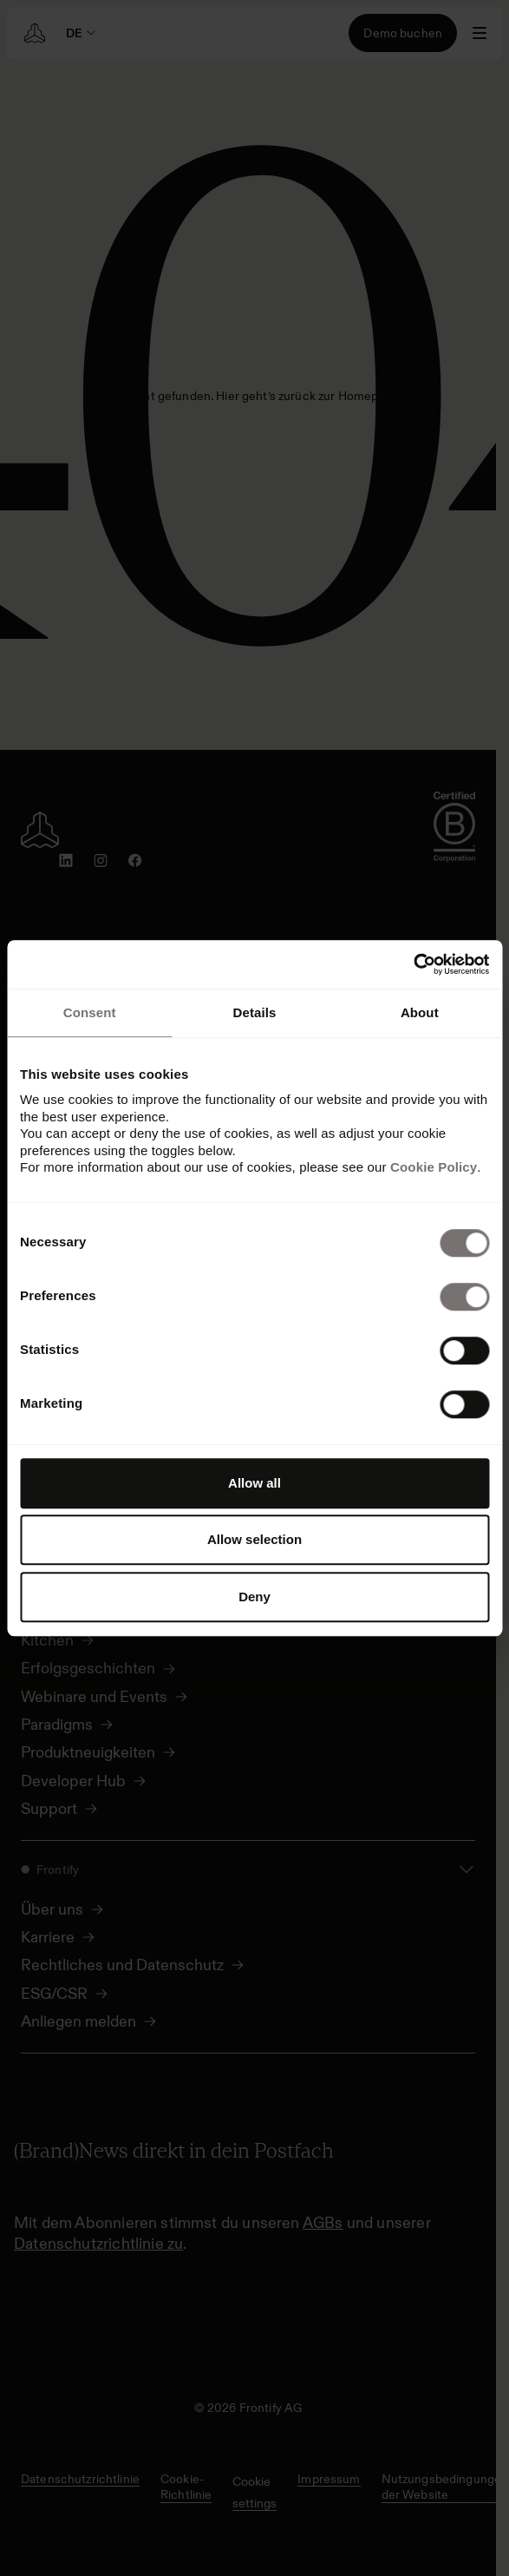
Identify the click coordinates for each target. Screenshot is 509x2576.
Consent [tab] (89, 1012)
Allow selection (254, 1539)
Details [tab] (255, 1012)
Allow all (254, 1482)
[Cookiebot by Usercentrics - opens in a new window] (413, 964)
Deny (254, 1596)
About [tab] (420, 1012)
